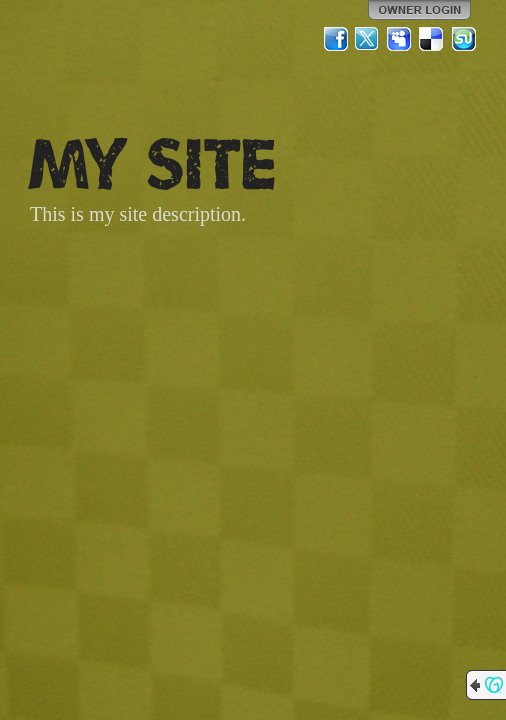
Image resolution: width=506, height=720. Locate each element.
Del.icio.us (432, 39)
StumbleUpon (464, 39)
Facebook (336, 39)
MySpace (400, 39)
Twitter (368, 39)
